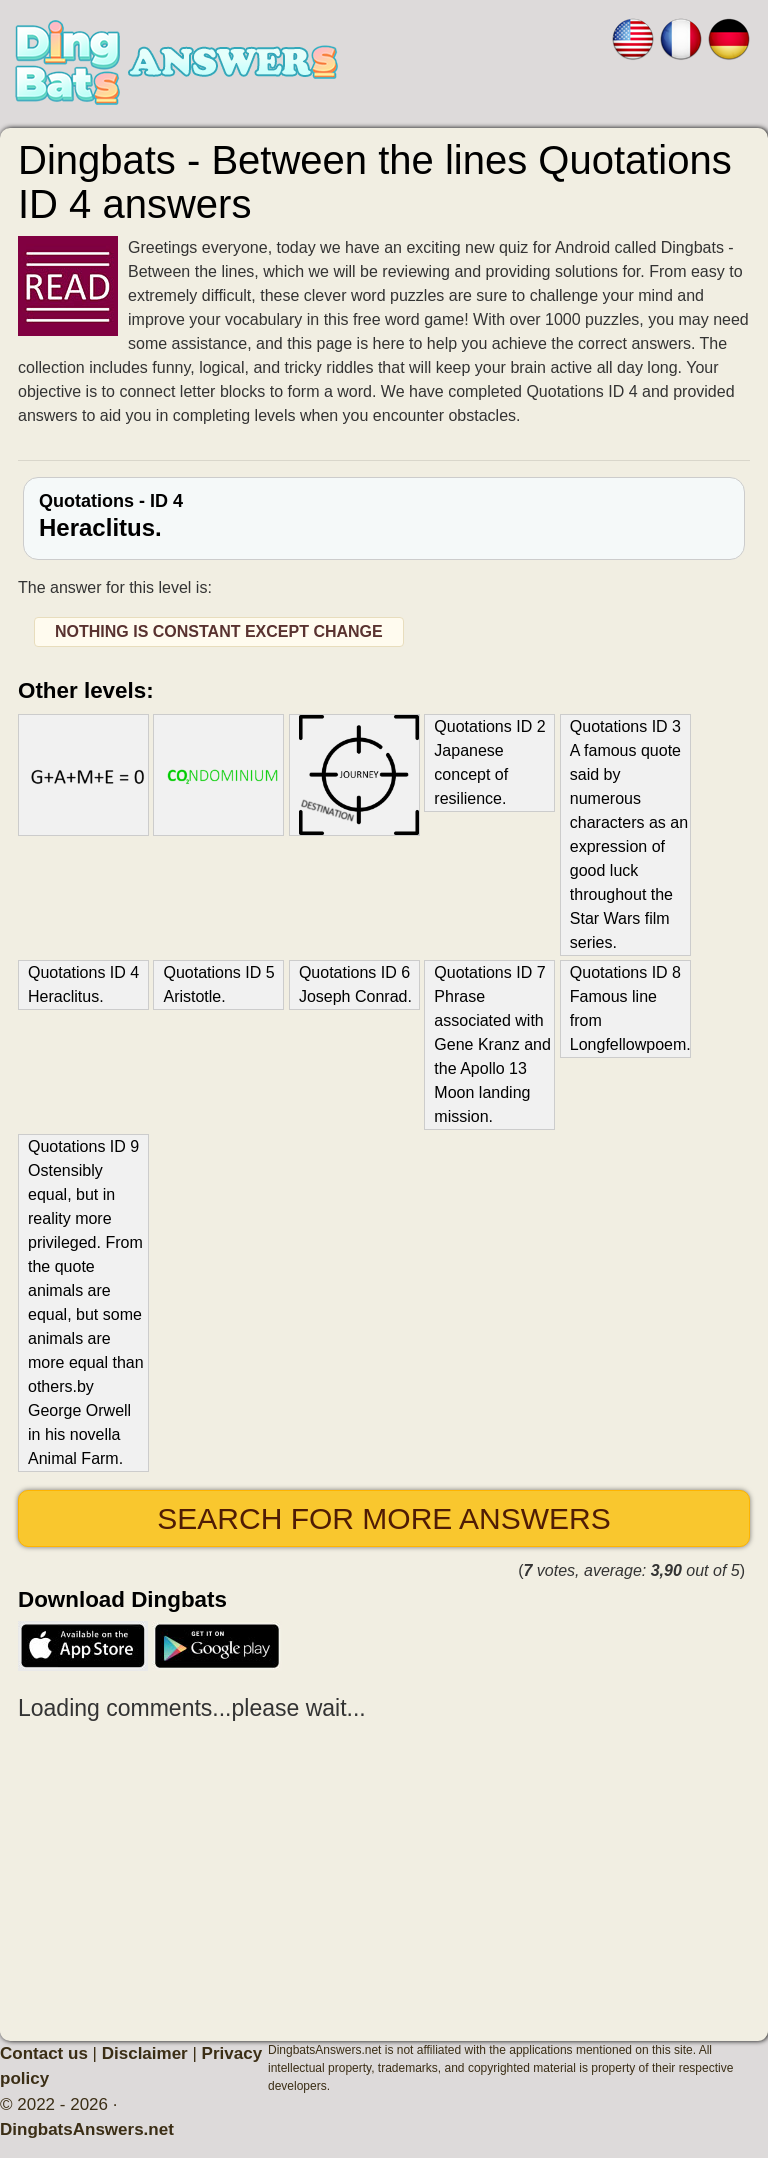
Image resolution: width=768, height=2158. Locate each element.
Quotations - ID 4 (384, 516)
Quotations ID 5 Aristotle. (218, 984)
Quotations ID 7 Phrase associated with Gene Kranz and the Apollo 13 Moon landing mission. (492, 1044)
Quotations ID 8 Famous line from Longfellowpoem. (630, 1008)
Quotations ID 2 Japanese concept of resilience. (489, 762)
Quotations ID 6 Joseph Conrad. (355, 984)
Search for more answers (383, 1518)
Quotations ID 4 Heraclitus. (83, 984)
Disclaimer (145, 2053)
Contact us (44, 2053)
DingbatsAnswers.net (87, 2129)
